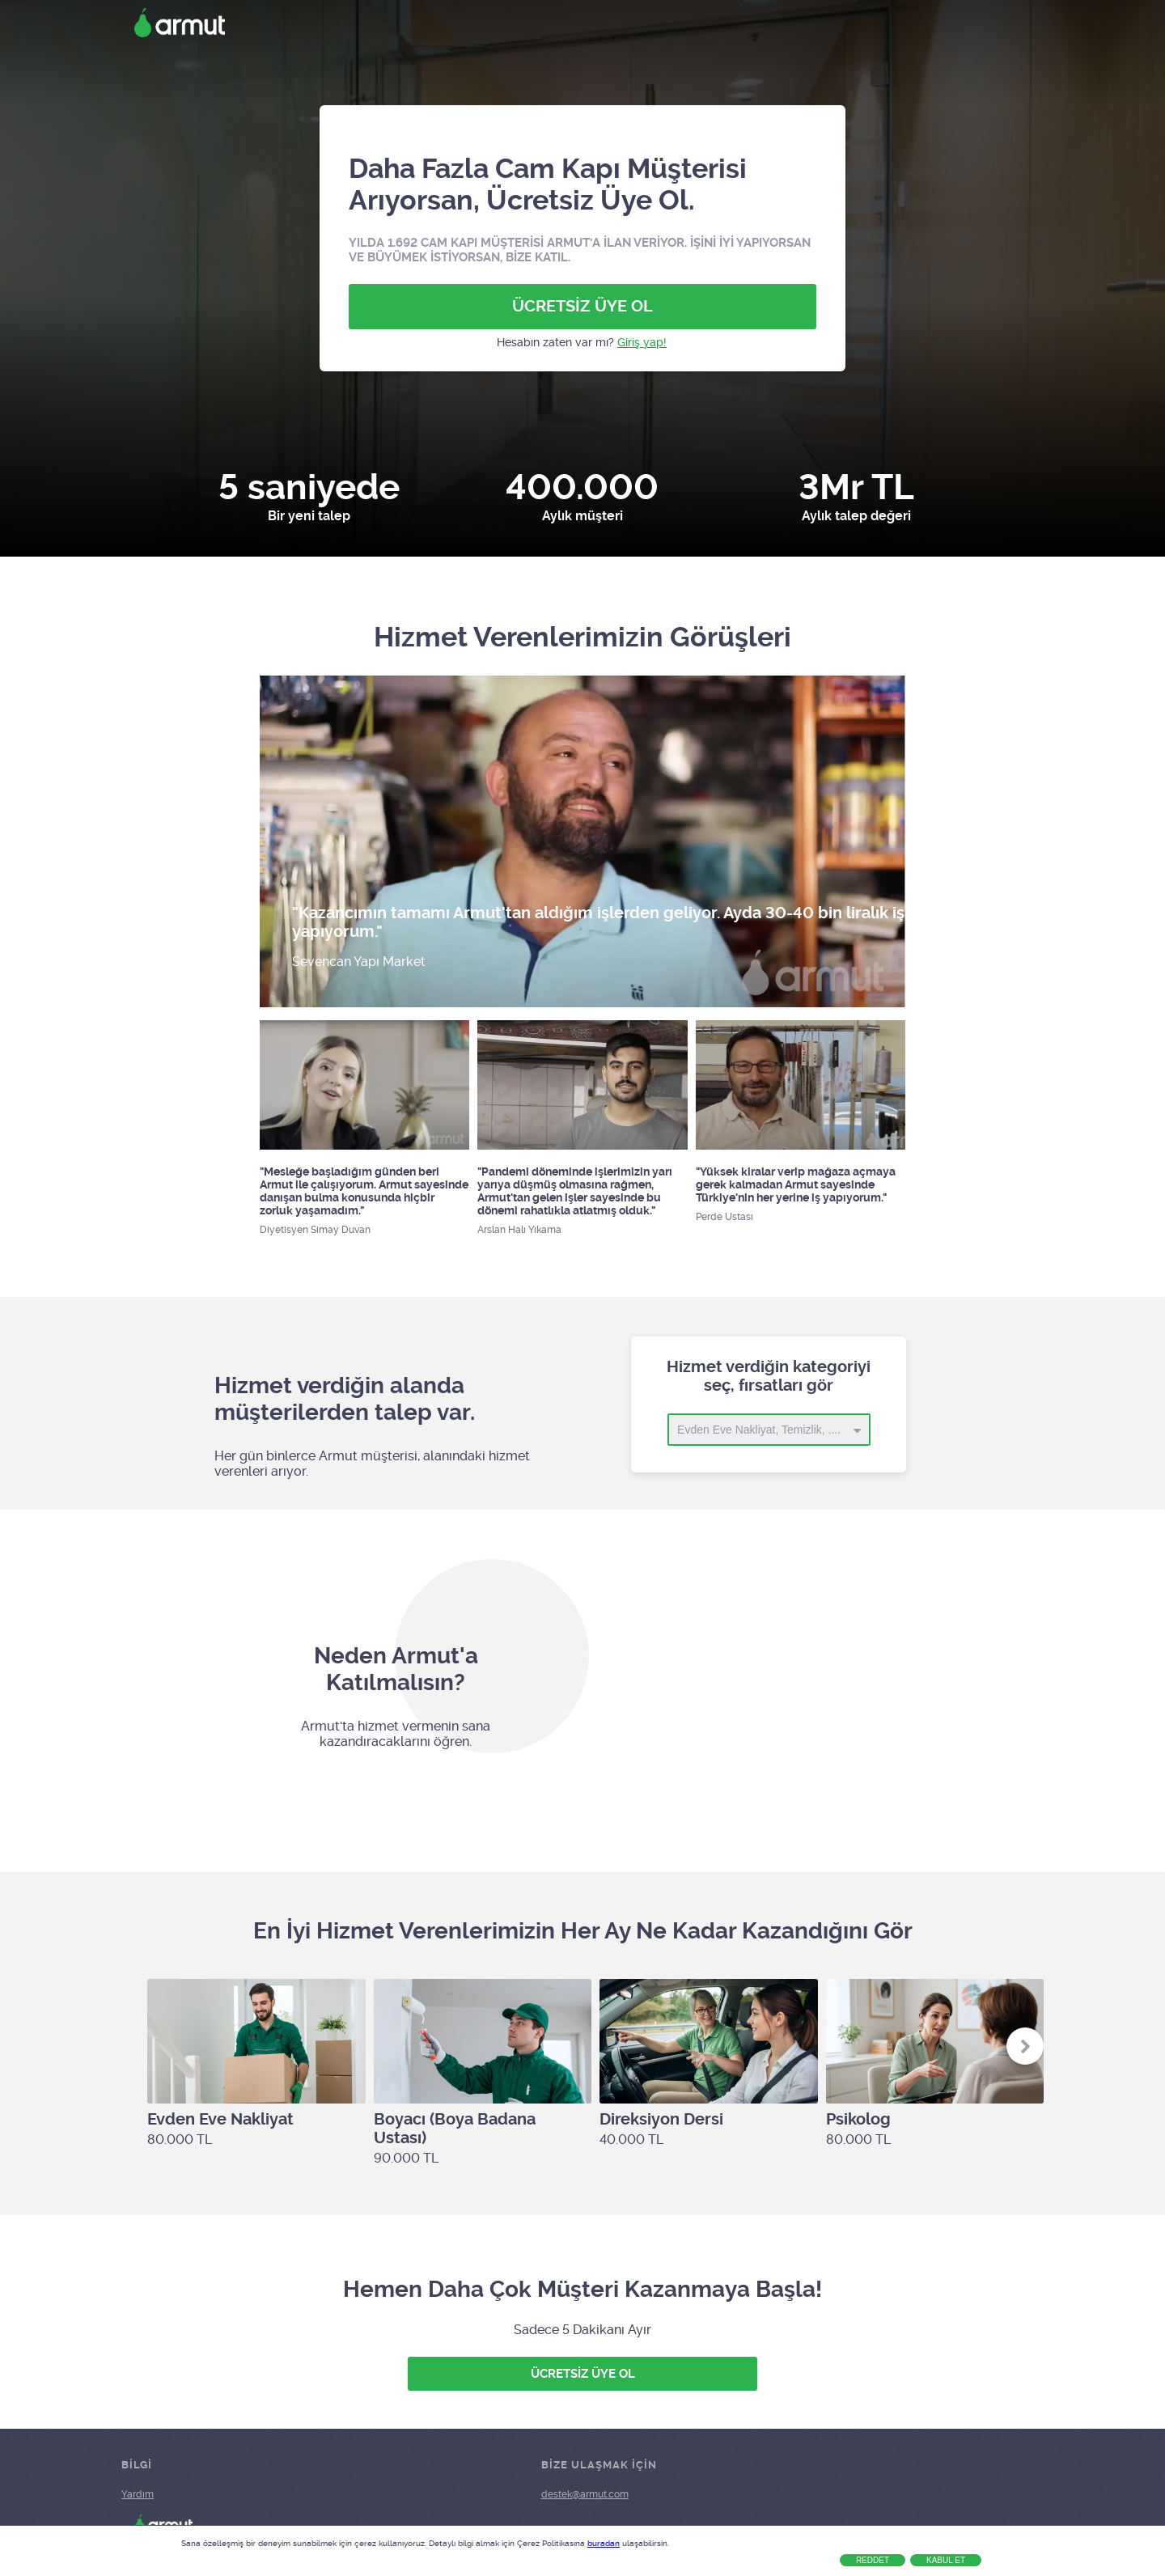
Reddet (872, 2560)
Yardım (137, 2494)
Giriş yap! (642, 342)
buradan (603, 2543)
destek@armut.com (585, 2494)
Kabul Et (945, 2560)
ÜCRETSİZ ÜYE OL (582, 306)
